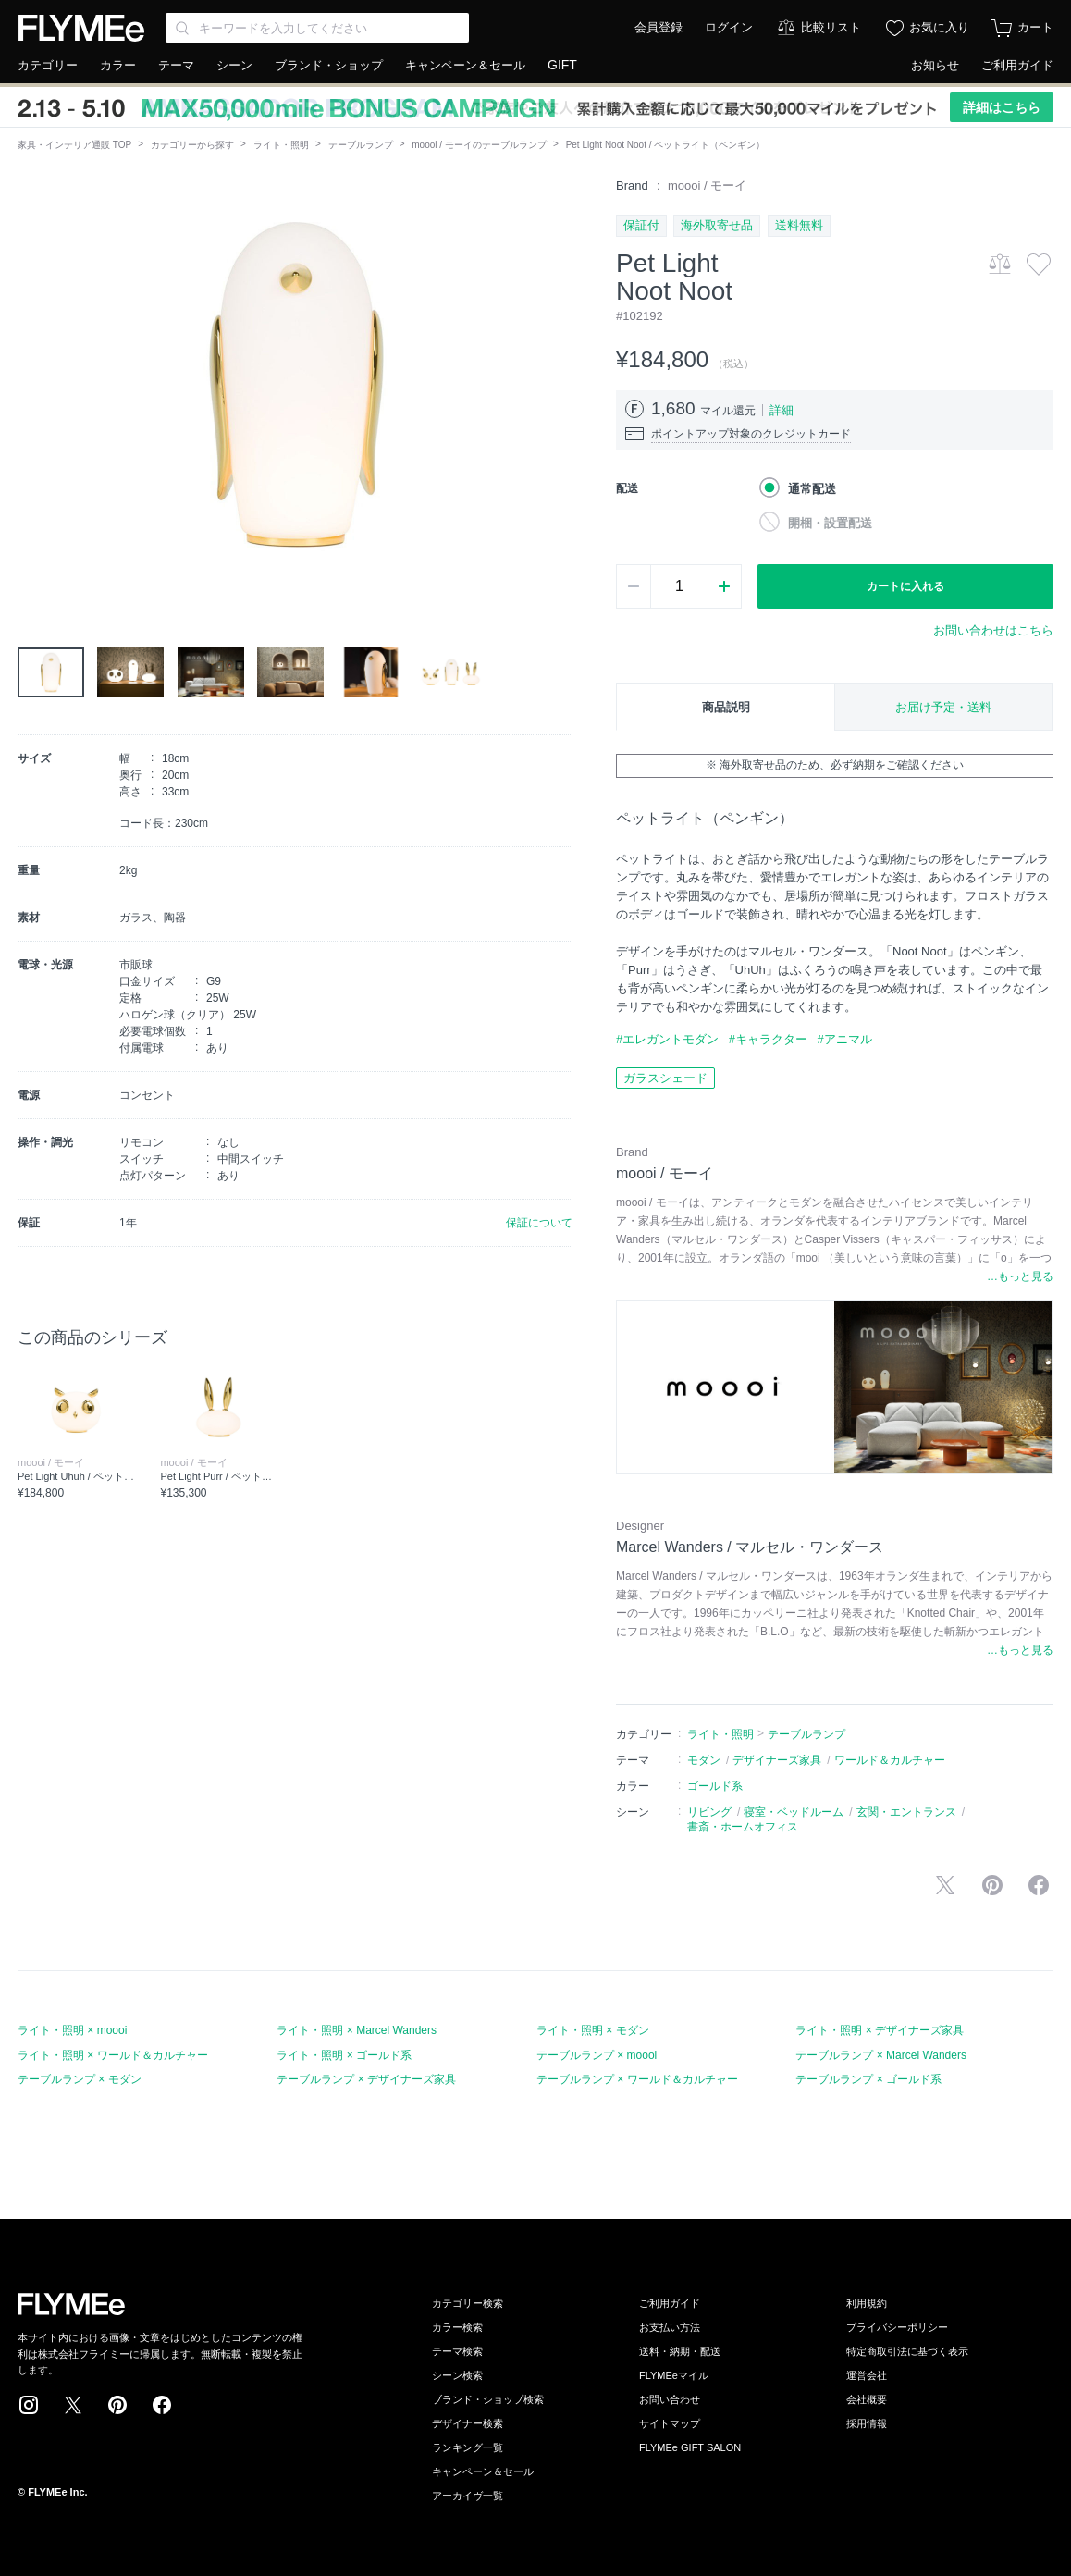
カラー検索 (457, 2327)
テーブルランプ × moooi (596, 2055)
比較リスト (831, 27)
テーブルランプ (360, 145)
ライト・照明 (281, 145)
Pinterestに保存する (992, 1885)
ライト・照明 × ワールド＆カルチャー (113, 2055)
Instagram (29, 2405)
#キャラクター (768, 1039)
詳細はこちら (1001, 107)
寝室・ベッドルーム (793, 1812)
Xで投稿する (945, 1885)
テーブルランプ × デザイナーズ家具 (366, 2079)
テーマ (176, 65)
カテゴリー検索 (467, 2303)
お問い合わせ (669, 2399)
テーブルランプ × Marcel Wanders (880, 2055)
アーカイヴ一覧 (467, 2495)
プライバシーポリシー (897, 2327)
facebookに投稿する (1038, 1885)
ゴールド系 (715, 1786)
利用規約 (866, 2303)
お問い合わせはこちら (993, 630)
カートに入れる (905, 586)
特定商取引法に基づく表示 (907, 2351)
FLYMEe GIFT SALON (690, 2447)
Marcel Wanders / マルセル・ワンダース (749, 1547)
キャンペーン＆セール (465, 65)
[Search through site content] (317, 28)
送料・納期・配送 (679, 2351)
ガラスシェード (665, 1078)
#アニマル (844, 1039)
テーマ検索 (457, 2351)
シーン (234, 65)
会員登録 (658, 27)
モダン (703, 1760)
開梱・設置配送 (830, 523)
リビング (709, 1812)
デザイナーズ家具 (776, 1760)
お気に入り (939, 27)
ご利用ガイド (1017, 65)
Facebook (162, 2405)
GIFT (562, 64)
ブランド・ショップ (329, 65)
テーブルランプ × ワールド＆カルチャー (637, 2079)
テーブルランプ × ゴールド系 (868, 2079)
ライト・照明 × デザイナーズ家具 (879, 2030)
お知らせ (935, 65)
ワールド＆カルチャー (889, 1760)
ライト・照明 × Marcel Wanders (357, 2030)
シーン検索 (457, 2375)
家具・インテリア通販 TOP (74, 145)
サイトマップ (669, 2423)
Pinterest (117, 2405)
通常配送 (812, 489)
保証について (539, 1222)
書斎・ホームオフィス (742, 1826)
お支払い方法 (669, 2327)
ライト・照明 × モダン (592, 2030)
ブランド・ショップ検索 (488, 2399)
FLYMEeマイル (673, 2375)
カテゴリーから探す (192, 145)
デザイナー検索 (467, 2423)
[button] (32, 386)
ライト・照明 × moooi (72, 2030)
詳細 (781, 410)
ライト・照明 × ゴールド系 (344, 2055)
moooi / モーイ (707, 185)
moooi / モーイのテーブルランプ (479, 145)
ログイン (729, 27)
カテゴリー (48, 65)
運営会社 (866, 2375)
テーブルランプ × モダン (80, 2079)
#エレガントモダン (667, 1039)
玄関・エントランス (906, 1812)
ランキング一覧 (467, 2447)
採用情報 (866, 2423)
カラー (118, 65)
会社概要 (866, 2399)
